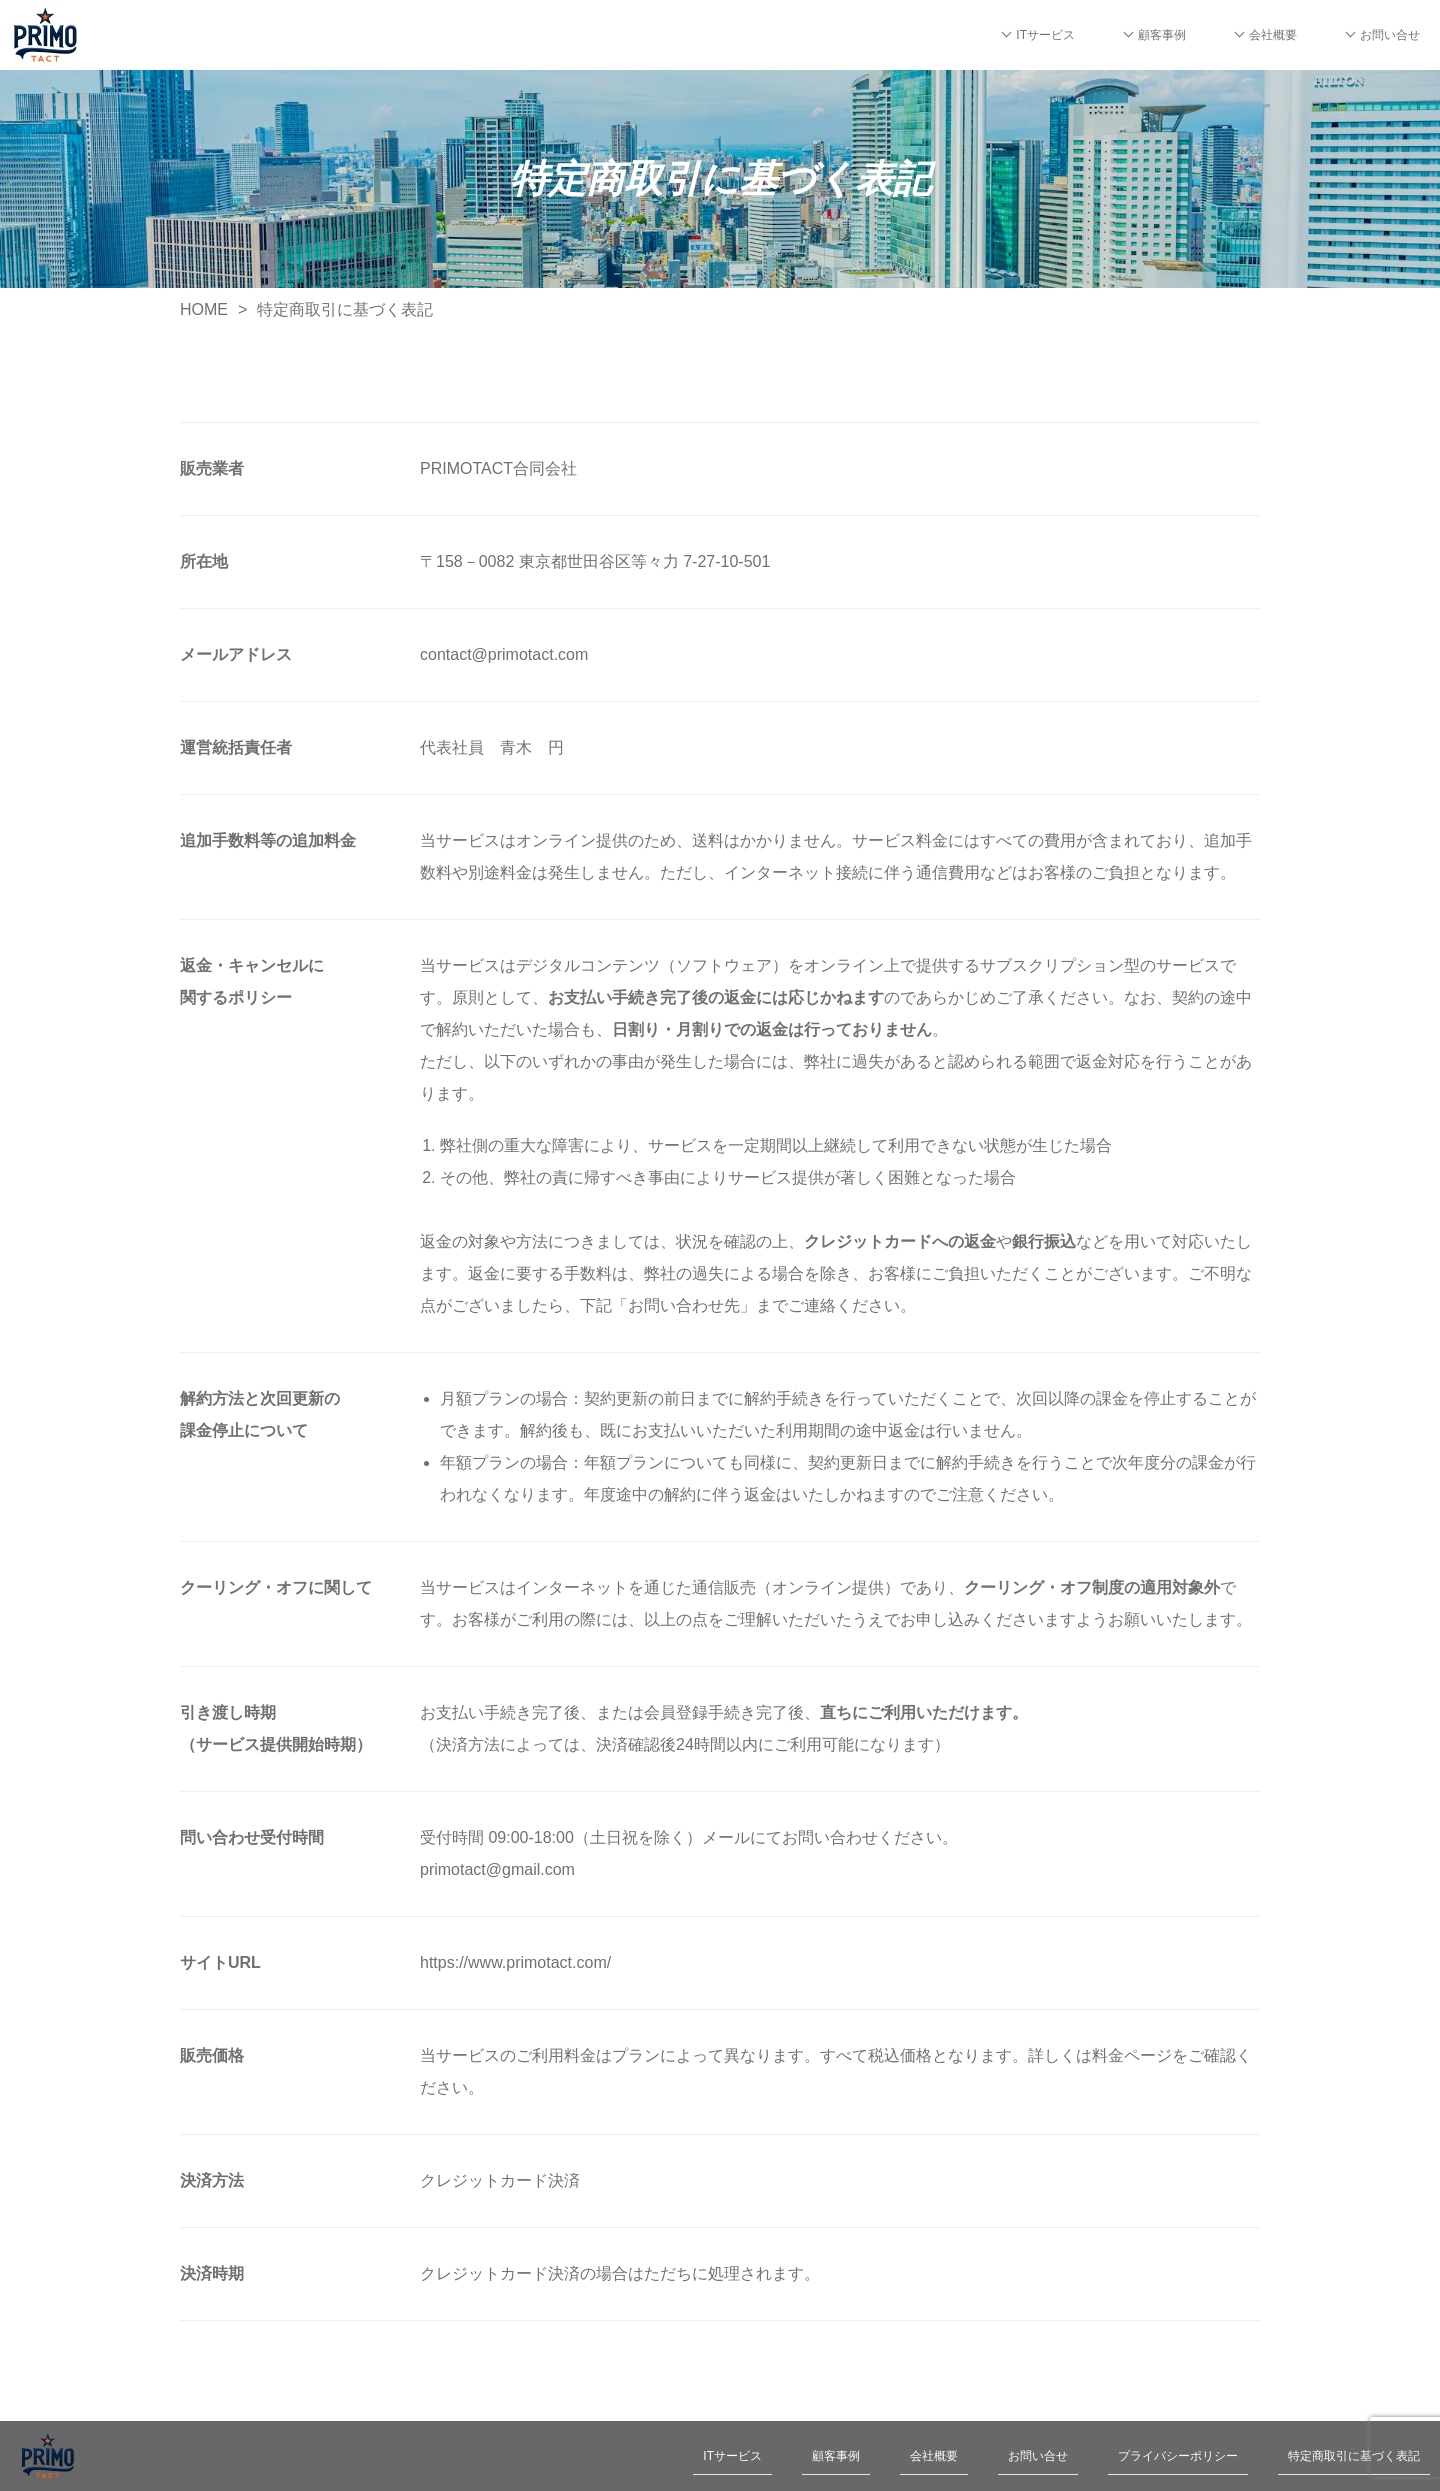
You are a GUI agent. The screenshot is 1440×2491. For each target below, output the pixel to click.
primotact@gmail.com (497, 1869)
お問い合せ (1390, 35)
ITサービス (1045, 35)
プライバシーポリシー (1178, 2456)
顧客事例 (1162, 35)
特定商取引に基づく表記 (1354, 2456)
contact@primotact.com (504, 654)
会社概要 (1273, 35)
